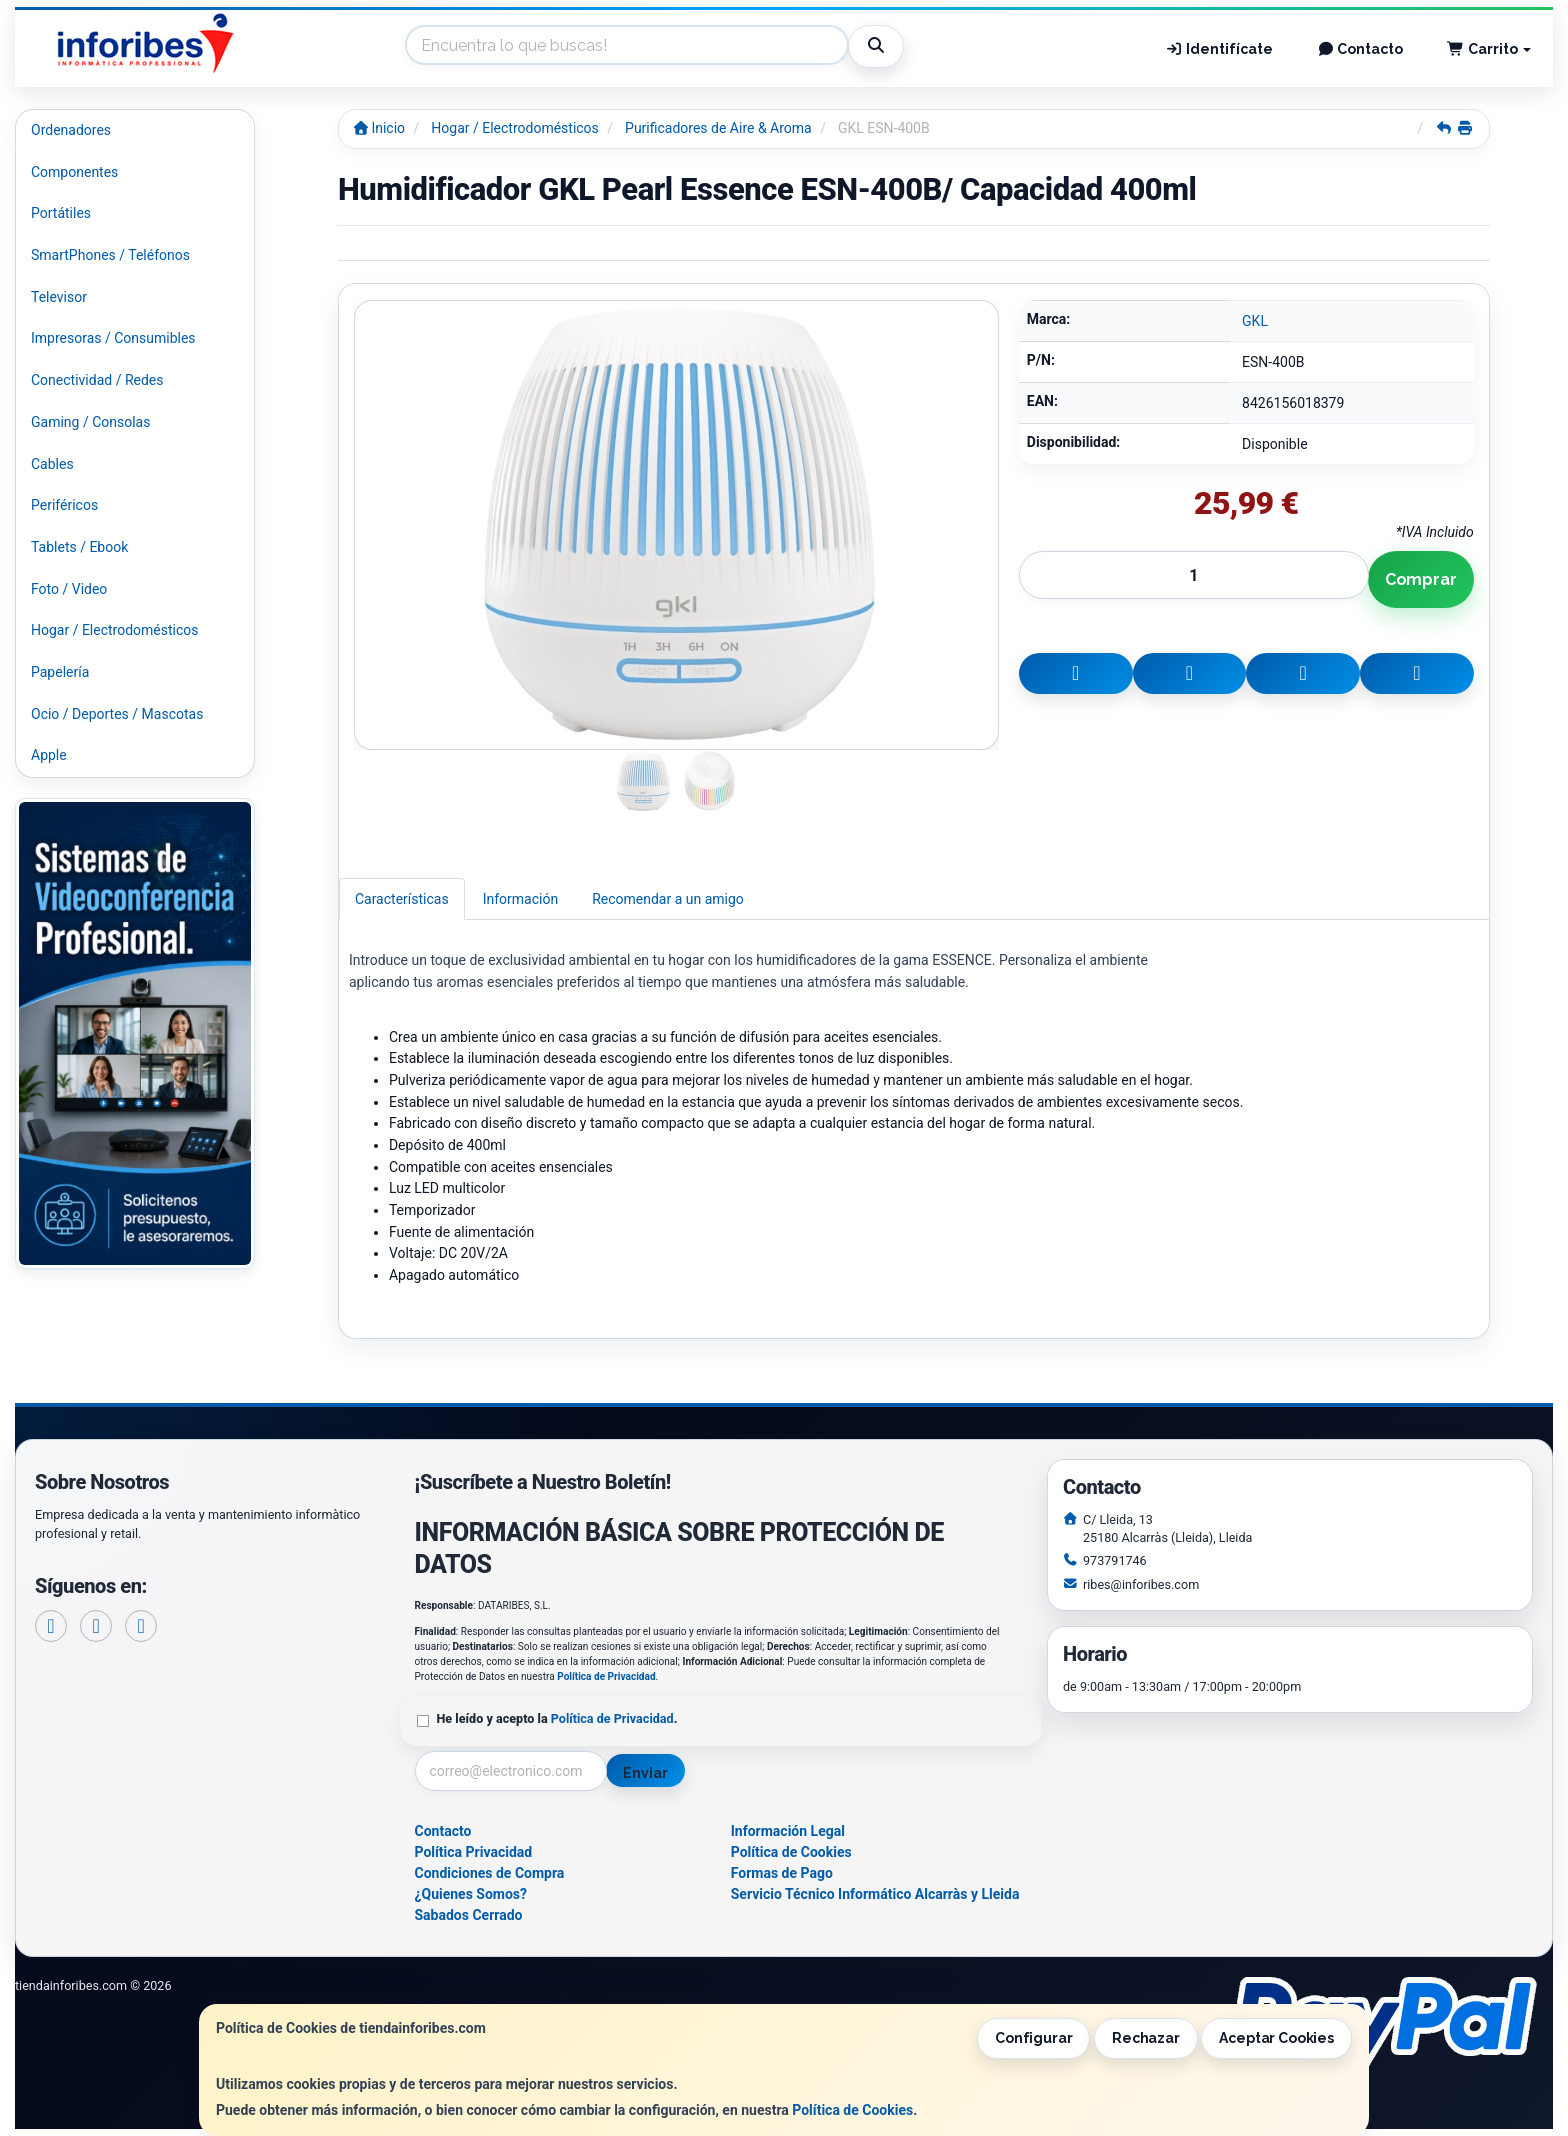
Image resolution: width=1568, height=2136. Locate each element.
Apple (49, 755)
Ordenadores (71, 130)
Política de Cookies (852, 2110)
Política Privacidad (474, 1852)
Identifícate (1219, 49)
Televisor (59, 297)
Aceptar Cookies (1276, 2038)
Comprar (1421, 579)
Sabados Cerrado (469, 1915)
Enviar (645, 1773)
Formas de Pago (782, 1873)
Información (520, 899)
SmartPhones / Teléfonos (110, 255)
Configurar (1034, 2038)
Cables (52, 464)
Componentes (74, 172)
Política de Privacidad (606, 1676)
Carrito (1489, 49)
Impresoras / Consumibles (113, 338)
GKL (1255, 321)
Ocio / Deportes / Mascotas (117, 714)
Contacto (1360, 49)
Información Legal (788, 1831)
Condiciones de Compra (490, 1873)
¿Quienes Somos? (471, 1894)
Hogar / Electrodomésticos (115, 630)
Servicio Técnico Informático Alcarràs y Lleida (875, 1894)
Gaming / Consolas (90, 422)
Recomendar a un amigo (668, 899)
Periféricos (64, 505)
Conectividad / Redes (97, 380)
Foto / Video (69, 589)
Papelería (60, 672)
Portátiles (61, 213)
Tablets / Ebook (79, 547)
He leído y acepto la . (557, 1718)
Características (402, 899)
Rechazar (1146, 2038)
